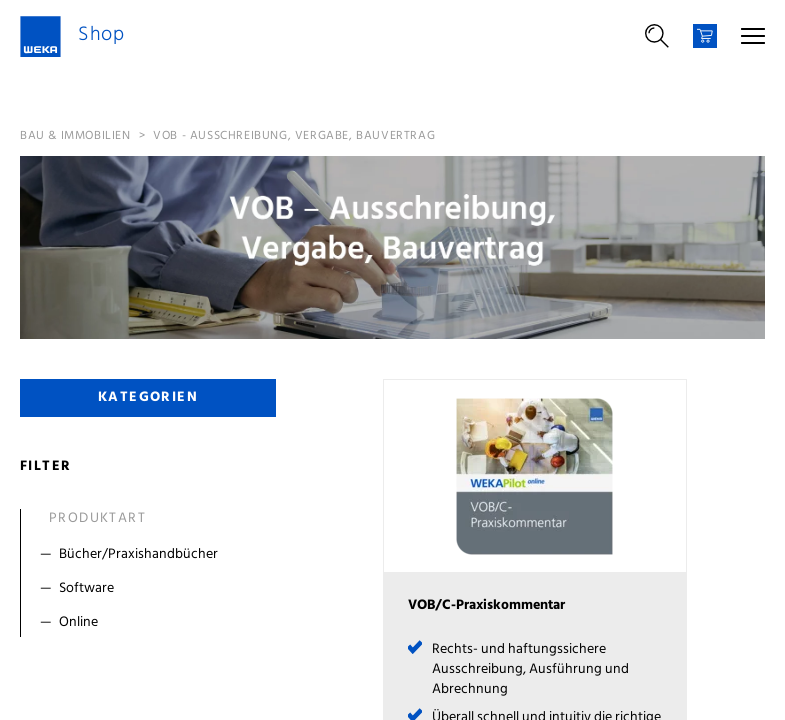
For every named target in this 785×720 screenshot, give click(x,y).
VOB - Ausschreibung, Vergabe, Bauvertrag (294, 136)
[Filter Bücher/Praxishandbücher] (152, 555)
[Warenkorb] (705, 36)
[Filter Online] (152, 623)
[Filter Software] (152, 589)
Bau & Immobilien (75, 136)
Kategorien (148, 397)
